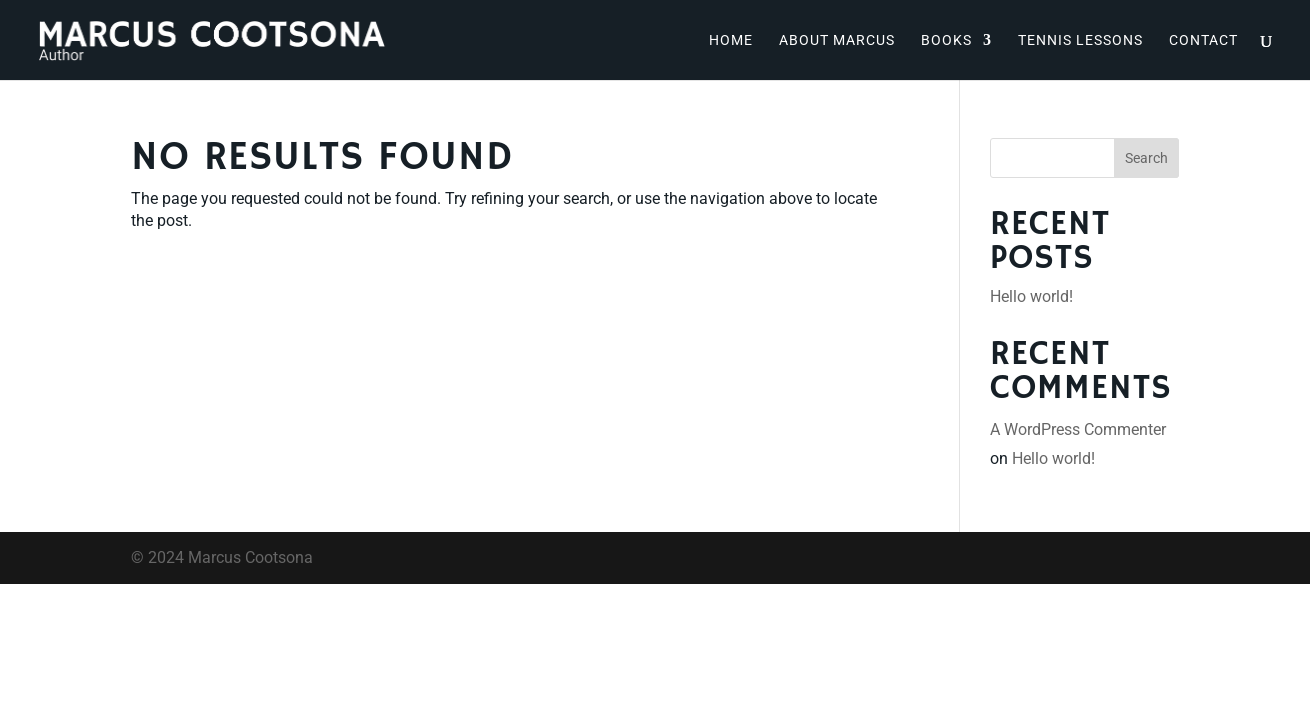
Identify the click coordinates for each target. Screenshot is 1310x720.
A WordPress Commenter (1078, 429)
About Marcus (837, 40)
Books (946, 40)
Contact (1203, 40)
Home (731, 40)
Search (1146, 158)
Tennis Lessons (1080, 40)
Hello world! (1031, 296)
